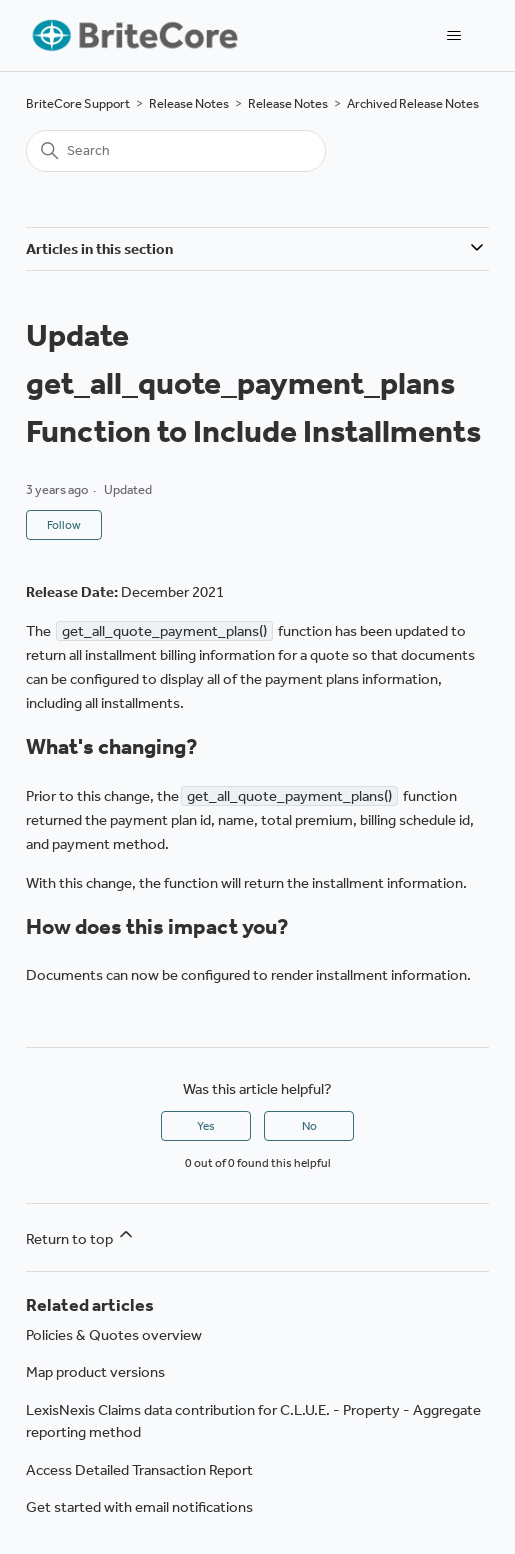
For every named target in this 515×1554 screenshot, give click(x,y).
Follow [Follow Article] (64, 525)
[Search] (176, 151)
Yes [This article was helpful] (206, 1126)
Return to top (81, 1236)
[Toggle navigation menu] (453, 36)
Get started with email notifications (139, 1507)
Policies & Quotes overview (114, 1335)
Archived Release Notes (413, 103)
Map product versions (95, 1372)
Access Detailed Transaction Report (139, 1470)
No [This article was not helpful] (309, 1126)
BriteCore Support (78, 103)
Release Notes (189, 103)
